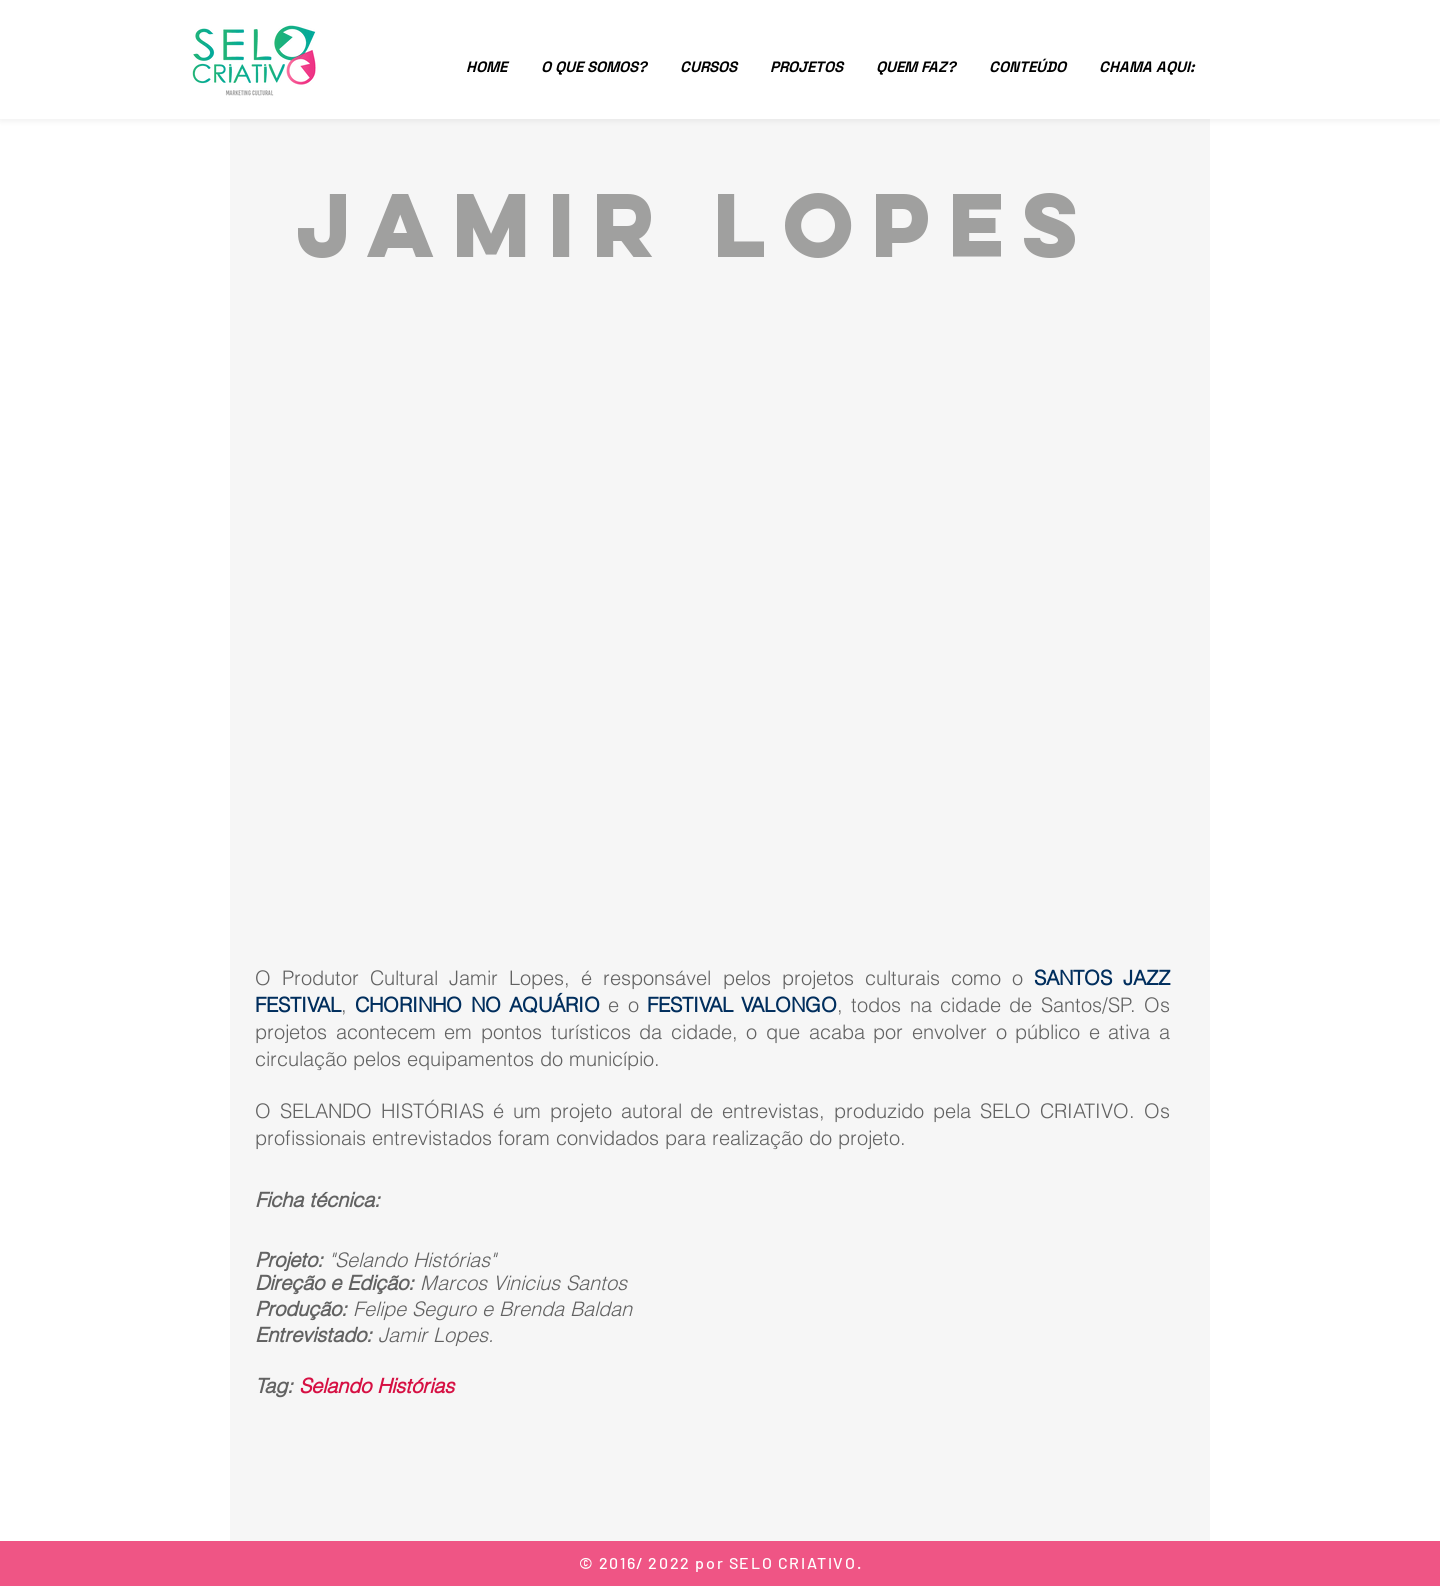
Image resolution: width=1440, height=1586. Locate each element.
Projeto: (292, 1259)
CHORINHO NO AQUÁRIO (477, 1004)
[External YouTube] (719, 612)
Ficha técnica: (317, 1199)
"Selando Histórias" (412, 1259)
